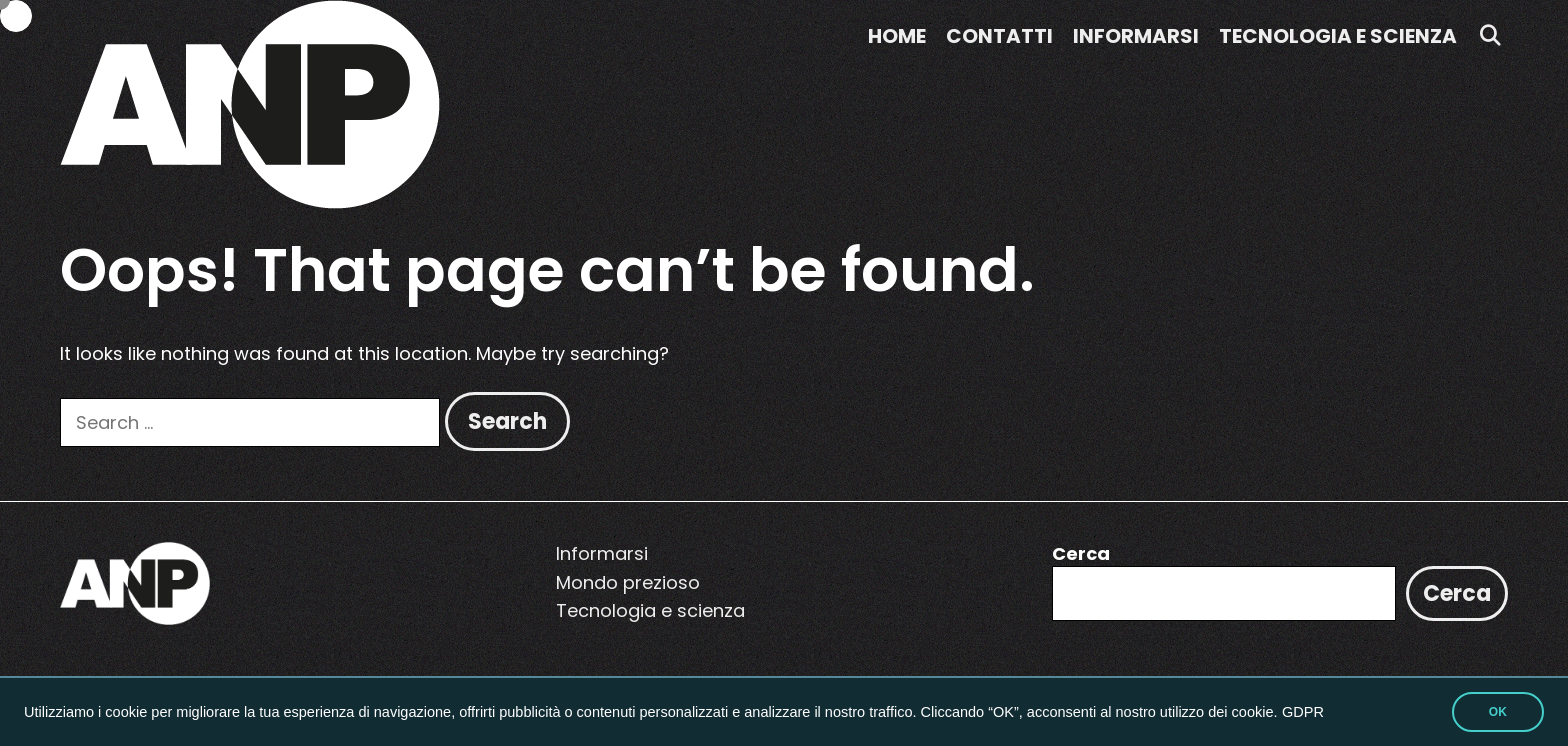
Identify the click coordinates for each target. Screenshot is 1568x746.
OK (1498, 712)
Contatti (999, 36)
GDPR (1303, 712)
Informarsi (1136, 36)
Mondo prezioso (628, 582)
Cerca (1081, 553)
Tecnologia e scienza (1338, 36)
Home (897, 36)
